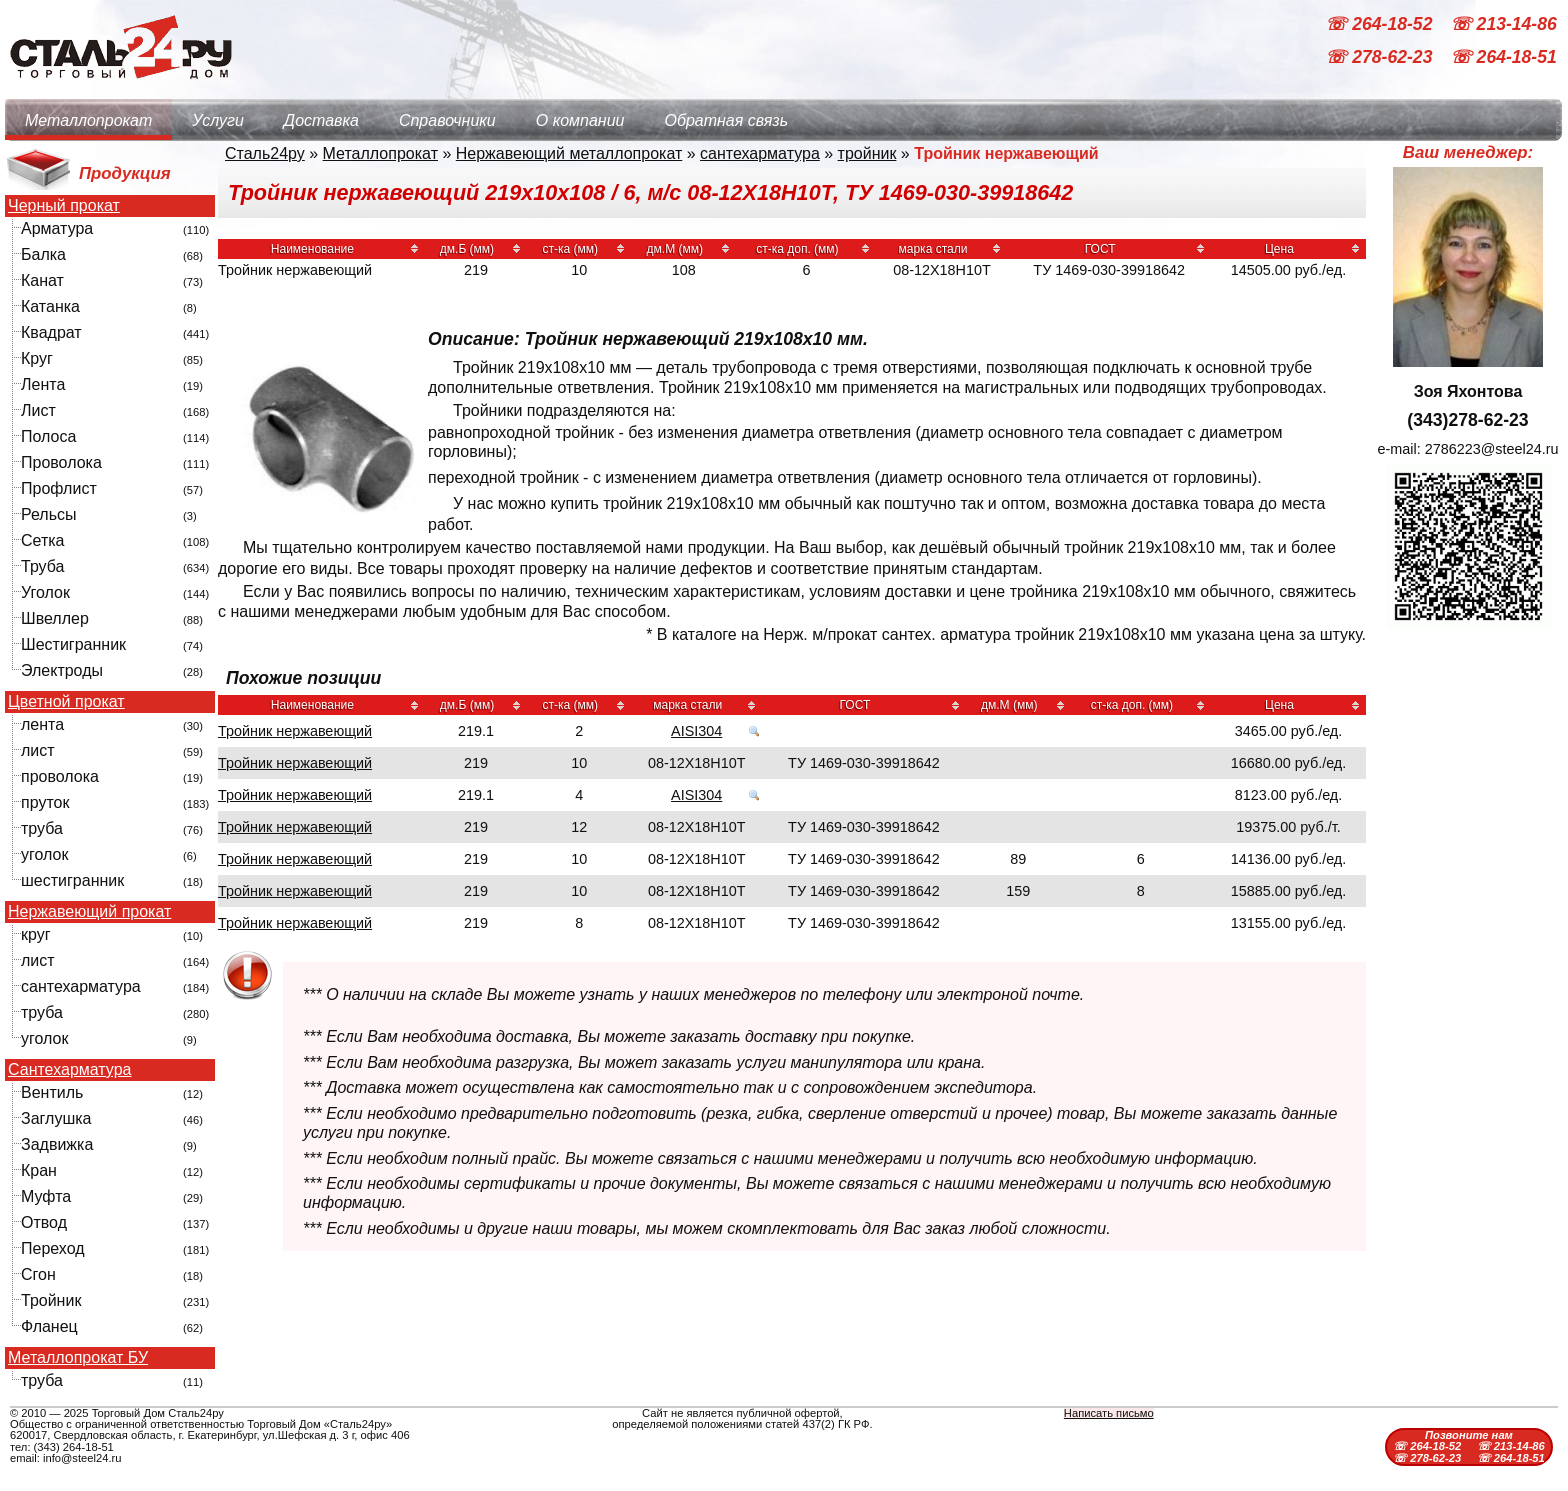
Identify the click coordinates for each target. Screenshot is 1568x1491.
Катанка (50, 306)
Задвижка (57, 1144)
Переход (53, 1248)
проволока (60, 776)
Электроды (62, 670)
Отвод (44, 1222)
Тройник (51, 1300)
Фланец (49, 1326)
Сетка (43, 540)
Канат (42, 280)
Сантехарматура (69, 1070)
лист (38, 750)
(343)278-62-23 (1467, 420)
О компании (580, 120)
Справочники (447, 120)
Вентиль (52, 1092)
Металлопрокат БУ (78, 1358)
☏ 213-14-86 (1503, 24)
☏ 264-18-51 (1503, 58)
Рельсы (49, 514)
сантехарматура (81, 986)
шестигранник (72, 880)
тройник (867, 153)
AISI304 (696, 731)
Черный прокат (64, 206)
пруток (45, 802)
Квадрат (51, 332)
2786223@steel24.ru (1492, 449)
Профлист (59, 488)
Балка (43, 254)
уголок (44, 854)
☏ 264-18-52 (1381, 24)
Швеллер (55, 618)
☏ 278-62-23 (1381, 58)
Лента (43, 384)
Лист (38, 410)
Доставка (321, 120)
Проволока (61, 462)
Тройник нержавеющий (295, 731)
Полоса (48, 436)
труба (42, 828)
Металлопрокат (88, 120)
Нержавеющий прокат (89, 912)
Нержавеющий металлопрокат (569, 153)
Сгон (38, 1274)
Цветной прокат (66, 702)
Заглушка (56, 1118)
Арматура (57, 228)
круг (36, 934)
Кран (39, 1170)
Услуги (218, 120)
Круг (37, 358)
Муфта (46, 1196)
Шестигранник (73, 644)
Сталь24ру (265, 153)
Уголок (45, 592)
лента (42, 724)
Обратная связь (726, 120)
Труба (42, 566)
